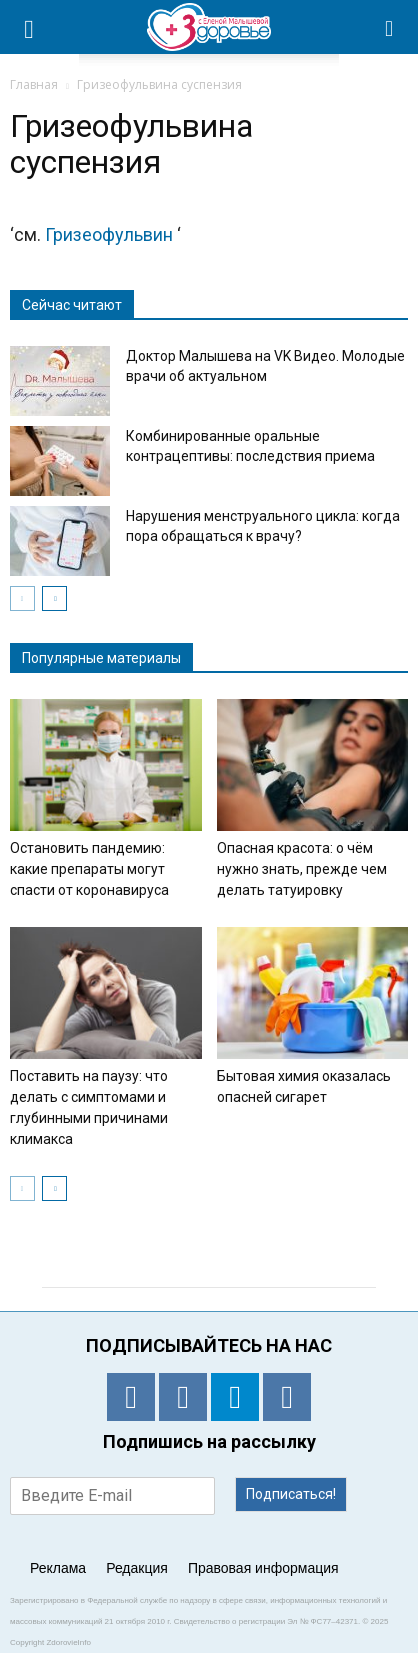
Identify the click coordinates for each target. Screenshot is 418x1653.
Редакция (137, 1568)
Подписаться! (291, 1494)
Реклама (58, 1568)
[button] (390, 27)
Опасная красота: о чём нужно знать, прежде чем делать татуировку (302, 869)
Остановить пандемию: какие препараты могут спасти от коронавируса (89, 869)
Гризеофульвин (111, 234)
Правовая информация (263, 1568)
